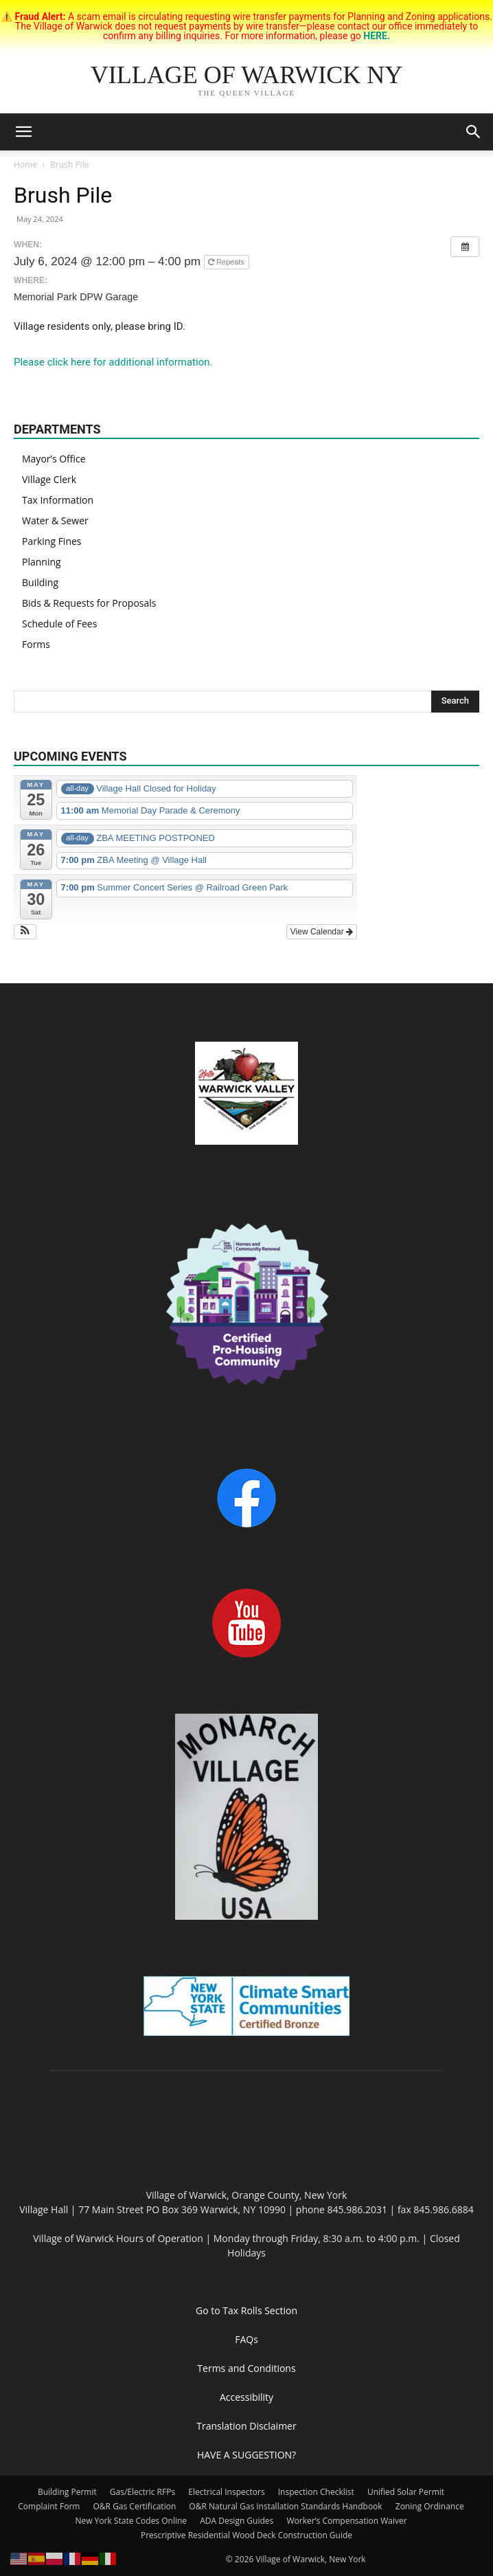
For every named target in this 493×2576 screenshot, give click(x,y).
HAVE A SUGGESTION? (246, 2454)
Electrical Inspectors (226, 2492)
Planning (41, 561)
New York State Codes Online (131, 2521)
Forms (36, 644)
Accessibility (246, 2397)
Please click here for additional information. (113, 362)
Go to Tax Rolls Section (246, 2310)
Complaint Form (49, 2506)
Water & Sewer (55, 520)
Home (25, 164)
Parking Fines (52, 541)
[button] (23, 131)
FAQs (246, 2339)
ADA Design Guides (236, 2521)
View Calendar (321, 932)
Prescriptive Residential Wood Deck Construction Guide (246, 2535)
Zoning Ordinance (429, 2506)
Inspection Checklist (316, 2492)
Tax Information (57, 499)
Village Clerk (49, 479)
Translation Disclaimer (246, 2425)
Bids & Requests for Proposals (89, 602)
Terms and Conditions (246, 2368)
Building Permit (67, 2492)
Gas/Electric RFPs (142, 2492)
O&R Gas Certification (134, 2506)
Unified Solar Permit (405, 2492)
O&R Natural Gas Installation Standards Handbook (285, 2506)
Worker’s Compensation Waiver (346, 2521)
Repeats (227, 262)
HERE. (376, 35)
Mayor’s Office (54, 458)
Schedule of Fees (59, 623)
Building (40, 582)
